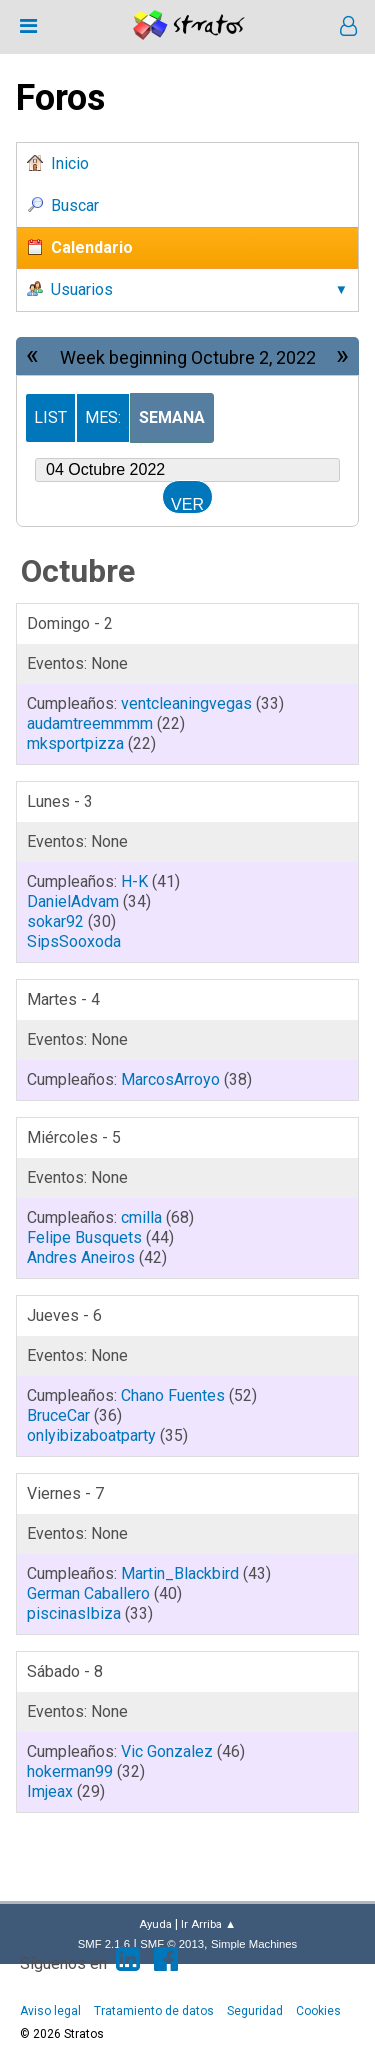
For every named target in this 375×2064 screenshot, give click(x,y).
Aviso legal (50, 2011)
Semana (172, 417)
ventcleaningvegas (186, 703)
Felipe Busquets (84, 1237)
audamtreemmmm (90, 723)
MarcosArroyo (170, 1079)
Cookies (318, 2011)
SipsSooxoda (74, 941)
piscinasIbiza (74, 1613)
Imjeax (50, 1791)
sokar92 (55, 921)
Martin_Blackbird (180, 1573)
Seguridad (255, 2011)
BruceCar (58, 1415)
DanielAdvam (73, 901)
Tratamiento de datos (154, 2011)
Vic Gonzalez (167, 1751)
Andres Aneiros (81, 1257)
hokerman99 (70, 1771)
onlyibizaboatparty (91, 1435)
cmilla (141, 1217)
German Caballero (88, 1593)
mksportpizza (75, 743)
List (50, 417)
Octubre (78, 571)
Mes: (103, 417)
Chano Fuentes (173, 1395)
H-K (134, 881)
